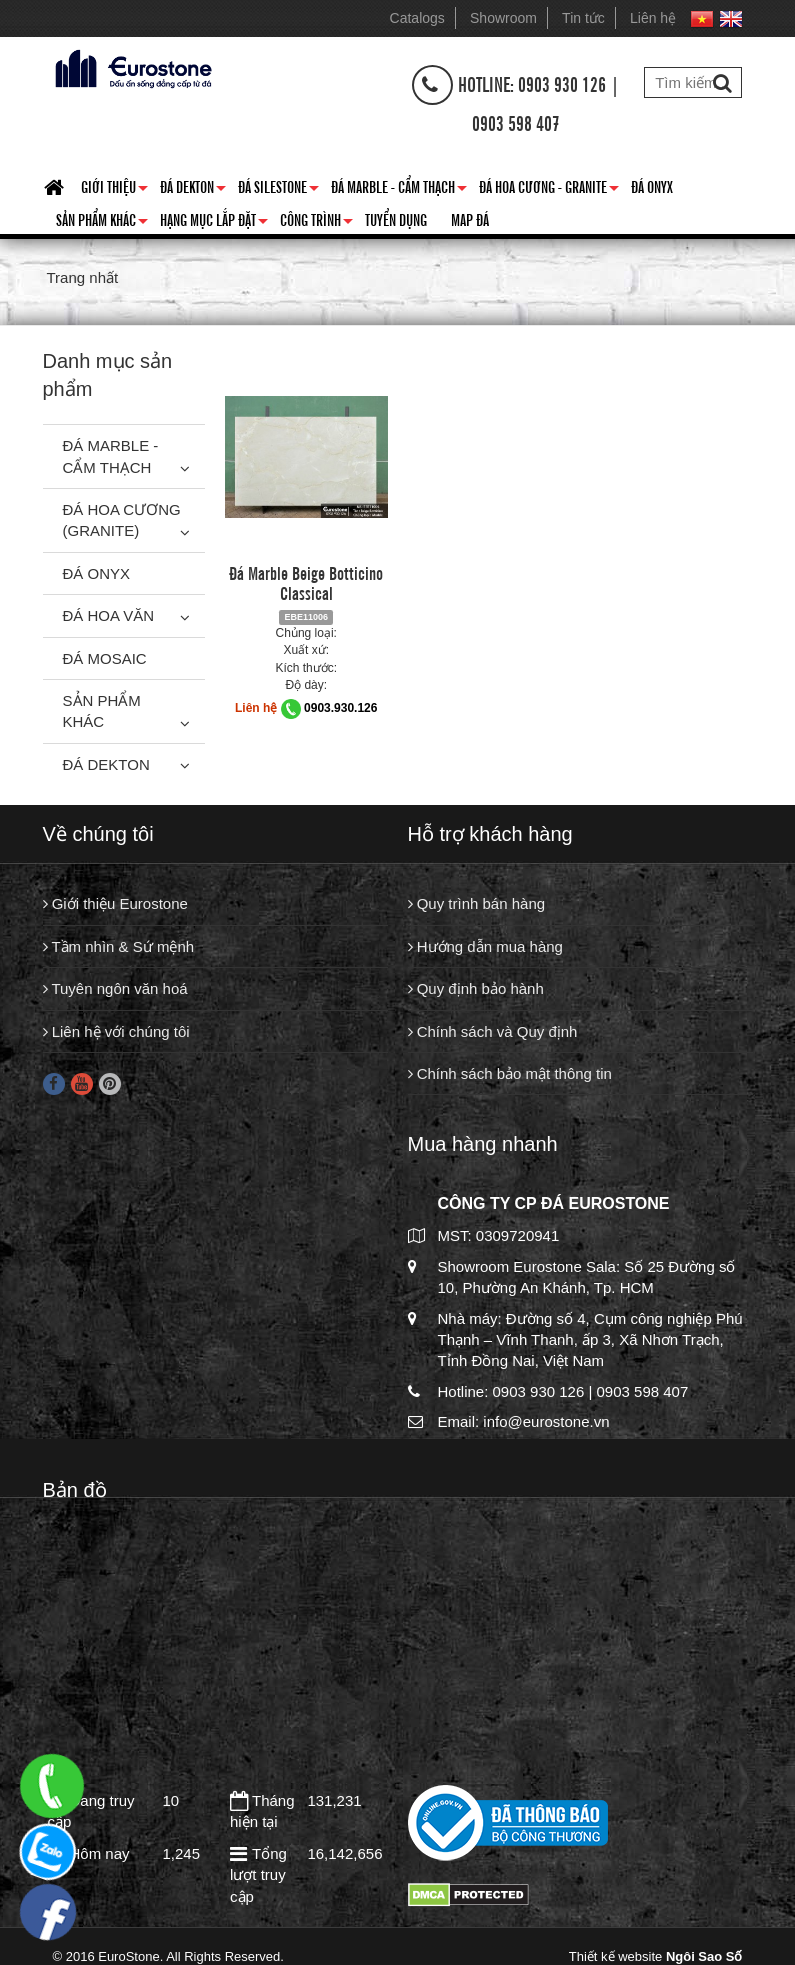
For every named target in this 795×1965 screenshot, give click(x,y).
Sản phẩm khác (102, 223)
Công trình (316, 223)
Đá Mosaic (105, 658)
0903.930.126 (340, 708)
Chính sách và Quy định (493, 1031)
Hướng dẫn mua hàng (485, 946)
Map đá (470, 219)
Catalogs (417, 18)
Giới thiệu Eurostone (115, 903)
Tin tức (583, 18)
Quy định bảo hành (476, 988)
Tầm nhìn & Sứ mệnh (119, 946)
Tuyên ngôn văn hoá (115, 988)
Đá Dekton (193, 190)
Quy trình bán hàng (477, 903)
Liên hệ (653, 18)
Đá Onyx (652, 186)
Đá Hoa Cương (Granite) (122, 520)
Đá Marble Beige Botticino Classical (306, 582)
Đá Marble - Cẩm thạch (399, 190)
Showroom (503, 18)
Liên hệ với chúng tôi (116, 1031)
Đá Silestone (278, 190)
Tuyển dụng (396, 219)
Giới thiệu (114, 190)
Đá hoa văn (109, 615)
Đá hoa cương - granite (549, 190)
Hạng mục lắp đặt (214, 223)
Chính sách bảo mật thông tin (510, 1073)
